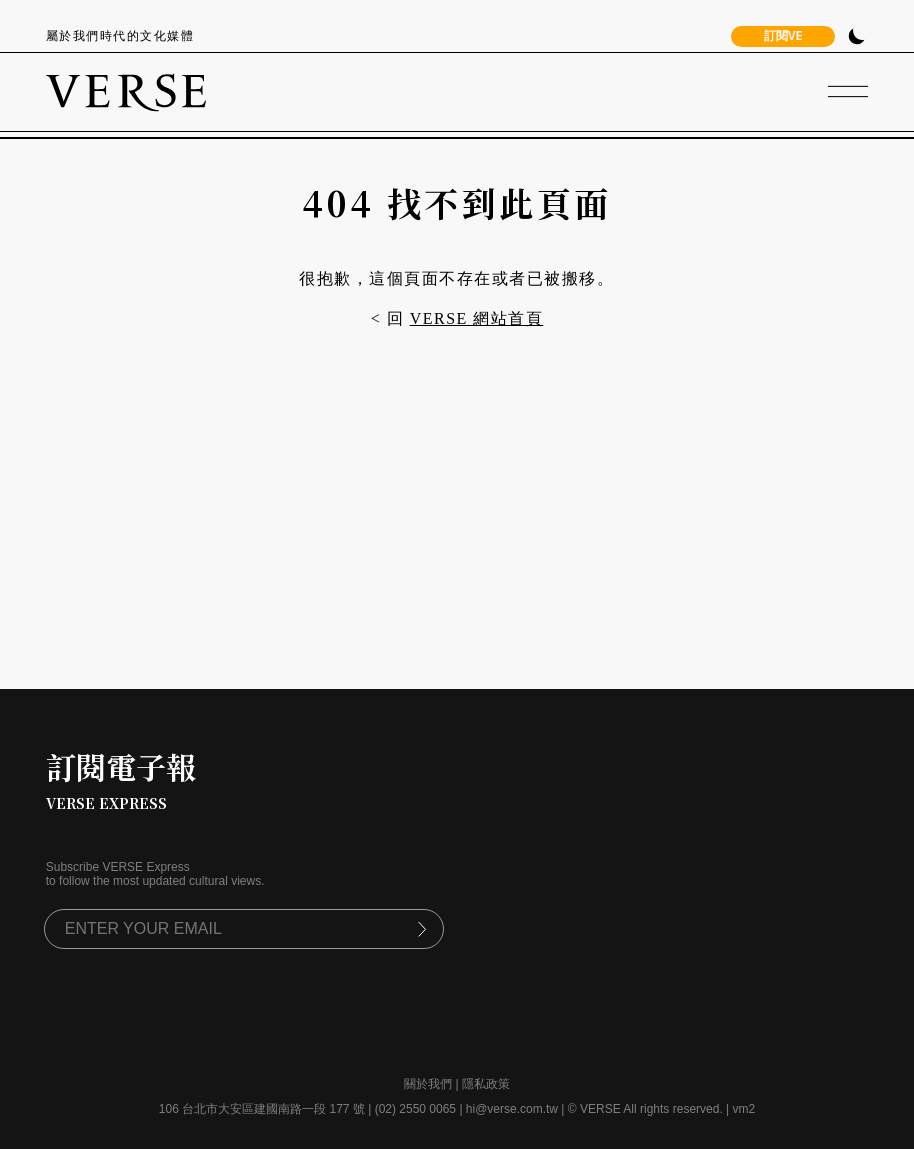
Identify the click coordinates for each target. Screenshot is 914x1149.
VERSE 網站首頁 (477, 318)
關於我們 (428, 1084)
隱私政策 (486, 1084)
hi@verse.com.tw (512, 1109)
